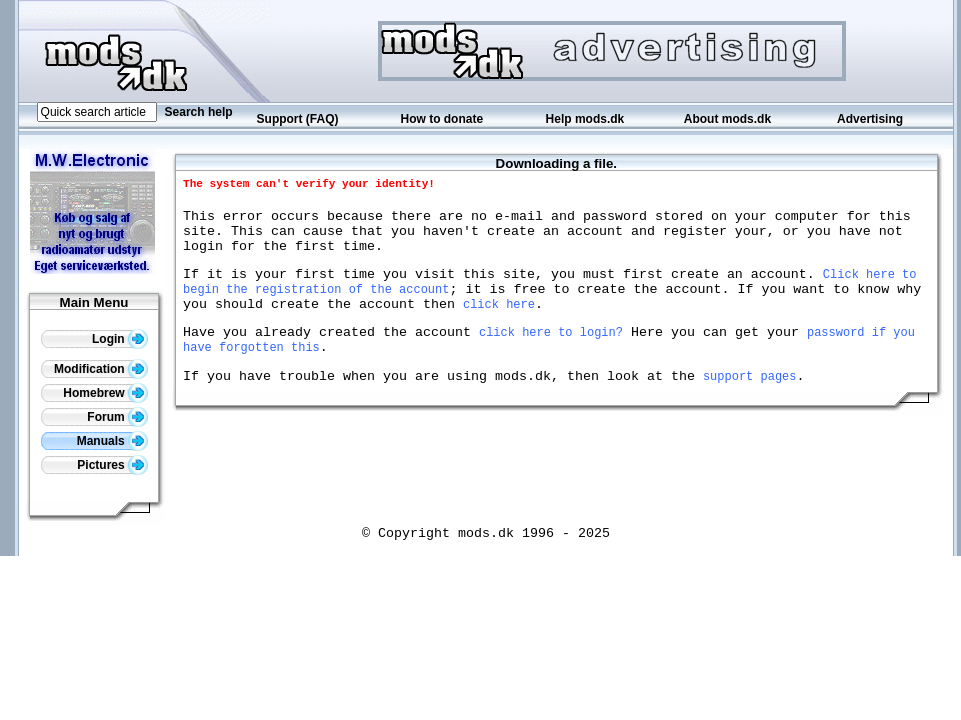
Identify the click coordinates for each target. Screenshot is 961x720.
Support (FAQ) (298, 119)
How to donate (441, 119)
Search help (199, 112)
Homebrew (105, 393)
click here (499, 324)
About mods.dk (727, 119)
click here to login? (551, 355)
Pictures (112, 465)
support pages (750, 405)
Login (120, 339)
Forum (117, 417)
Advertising (870, 119)
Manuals (112, 441)
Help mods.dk (585, 119)
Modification (101, 369)
